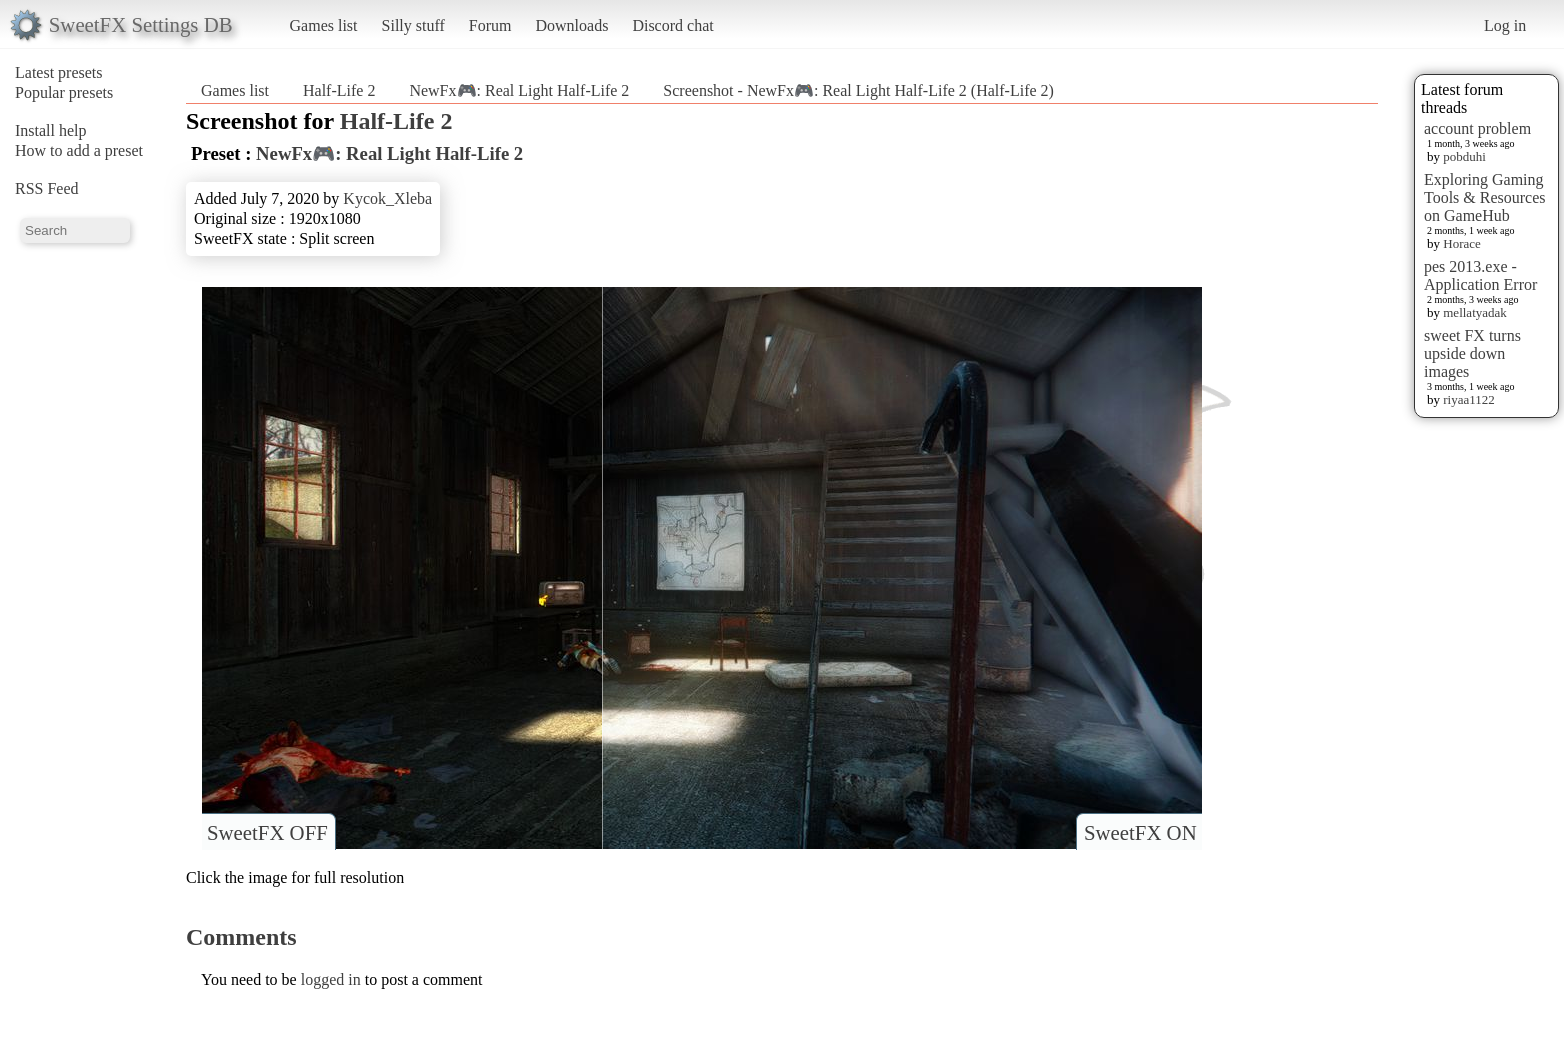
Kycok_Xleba (387, 198)
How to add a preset (79, 150)
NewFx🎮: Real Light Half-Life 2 (519, 90)
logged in (331, 979)
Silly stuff (413, 25)
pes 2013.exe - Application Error (1480, 275)
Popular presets (64, 92)
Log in (1505, 25)
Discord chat (672, 25)
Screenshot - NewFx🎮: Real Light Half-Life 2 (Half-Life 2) (858, 90)
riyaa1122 (1469, 399)
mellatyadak (1475, 312)
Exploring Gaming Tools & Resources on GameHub (1485, 197)
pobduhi (1464, 156)
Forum (490, 25)
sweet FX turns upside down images (1472, 353)
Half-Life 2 (339, 90)
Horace (1462, 243)
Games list (324, 25)
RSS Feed (47, 188)
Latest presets (59, 72)
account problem (1477, 128)
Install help (51, 130)
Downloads (571, 25)
